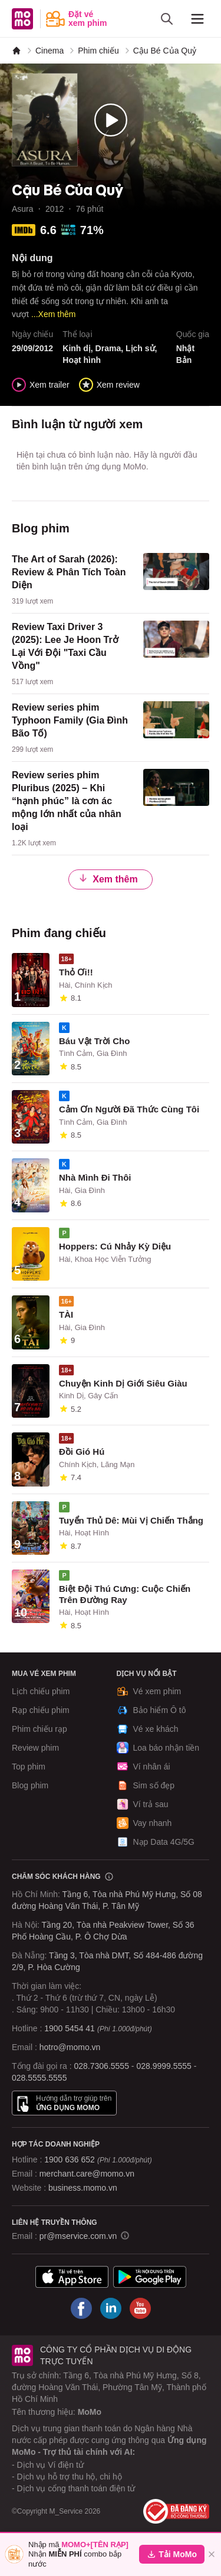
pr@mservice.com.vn (78, 2236)
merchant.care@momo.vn (86, 2173)
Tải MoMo (172, 2554)
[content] (110, 580)
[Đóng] (211, 2554)
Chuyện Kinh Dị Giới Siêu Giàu (123, 1383)
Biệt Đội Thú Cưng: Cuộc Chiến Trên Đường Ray (124, 1594)
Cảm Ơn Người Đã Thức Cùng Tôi (129, 1109)
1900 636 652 (97, 2159)
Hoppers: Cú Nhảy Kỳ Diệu (115, 1246)
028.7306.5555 (101, 2066)
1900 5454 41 (69, 2028)
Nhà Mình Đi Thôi (95, 1177)
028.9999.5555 (163, 2066)
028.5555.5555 (39, 2077)
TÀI (66, 1314)
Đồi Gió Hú (81, 1452)
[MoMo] (16, 50)
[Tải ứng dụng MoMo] (71, 2277)
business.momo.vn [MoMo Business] (82, 2187)
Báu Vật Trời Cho (94, 1041)
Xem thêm (107, 878)
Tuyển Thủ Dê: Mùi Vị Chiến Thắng (131, 1520)
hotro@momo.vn (70, 2047)
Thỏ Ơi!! (76, 972)
